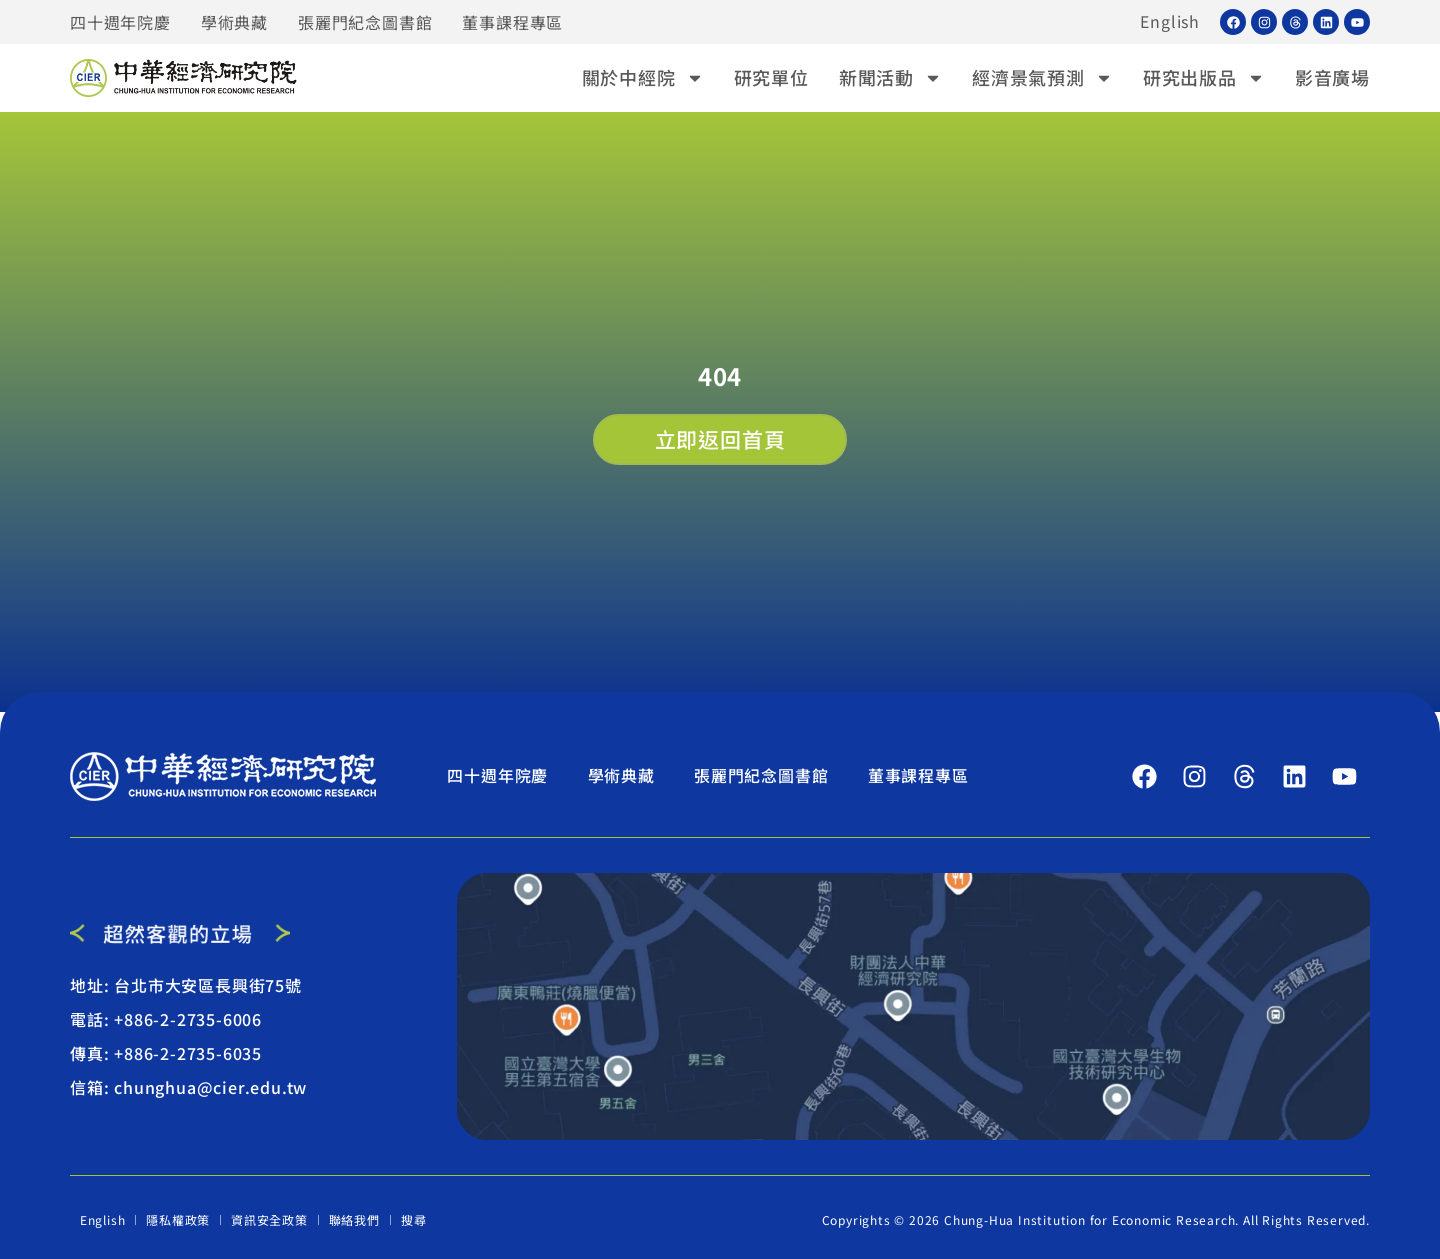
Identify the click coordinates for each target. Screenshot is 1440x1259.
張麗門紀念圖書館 (365, 22)
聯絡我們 (354, 1219)
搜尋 (415, 1219)
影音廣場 (1332, 77)
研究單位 (771, 77)
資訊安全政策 (270, 1219)
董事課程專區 (512, 22)
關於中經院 (643, 77)
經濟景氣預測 (1042, 77)
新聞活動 (890, 77)
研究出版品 (1204, 77)
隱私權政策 (179, 1219)
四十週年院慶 (120, 22)
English (1170, 22)
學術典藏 (234, 22)
